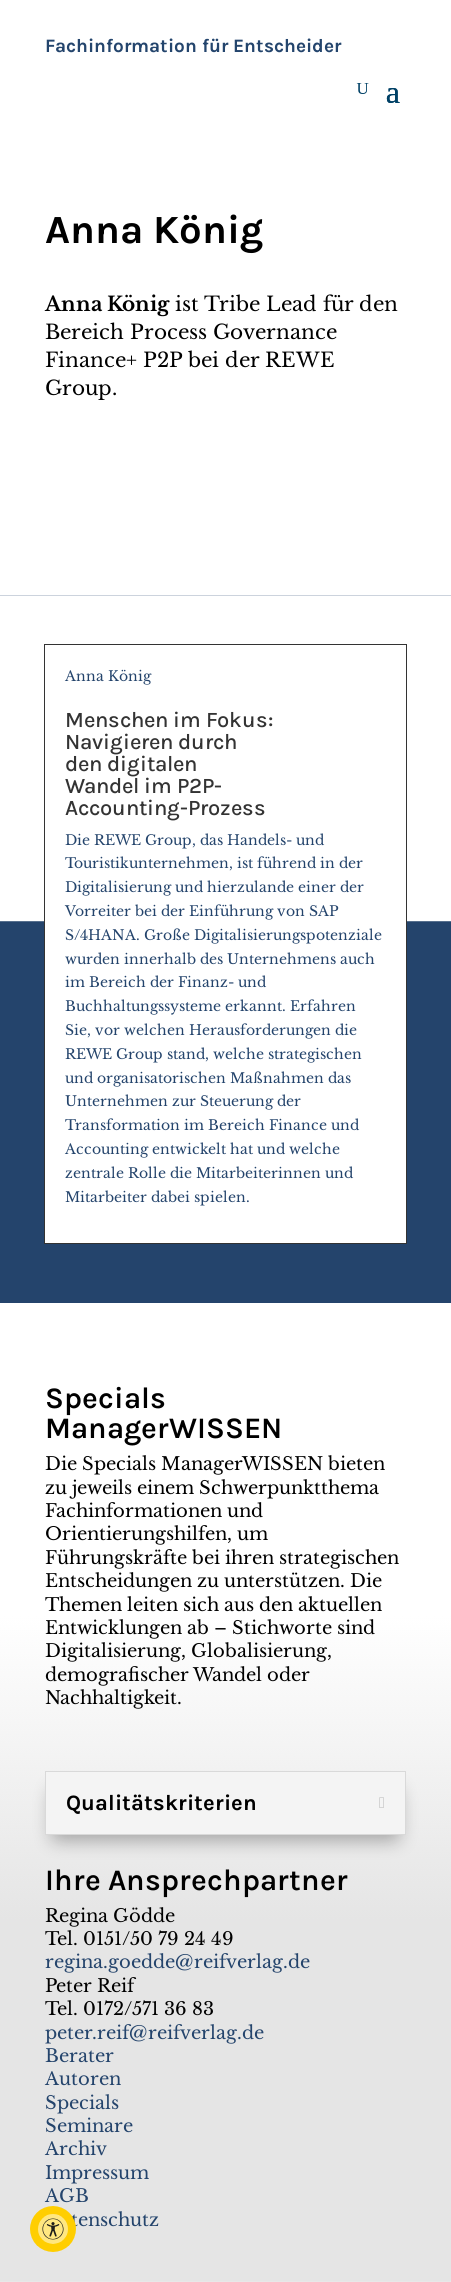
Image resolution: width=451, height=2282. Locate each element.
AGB (67, 2196)
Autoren (83, 2079)
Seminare (89, 2126)
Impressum (97, 2173)
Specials (82, 2103)
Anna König (225, 945)
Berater (79, 2056)
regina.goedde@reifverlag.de (177, 1962)
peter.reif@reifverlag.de (154, 2033)
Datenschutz (102, 2220)
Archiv (76, 2149)
